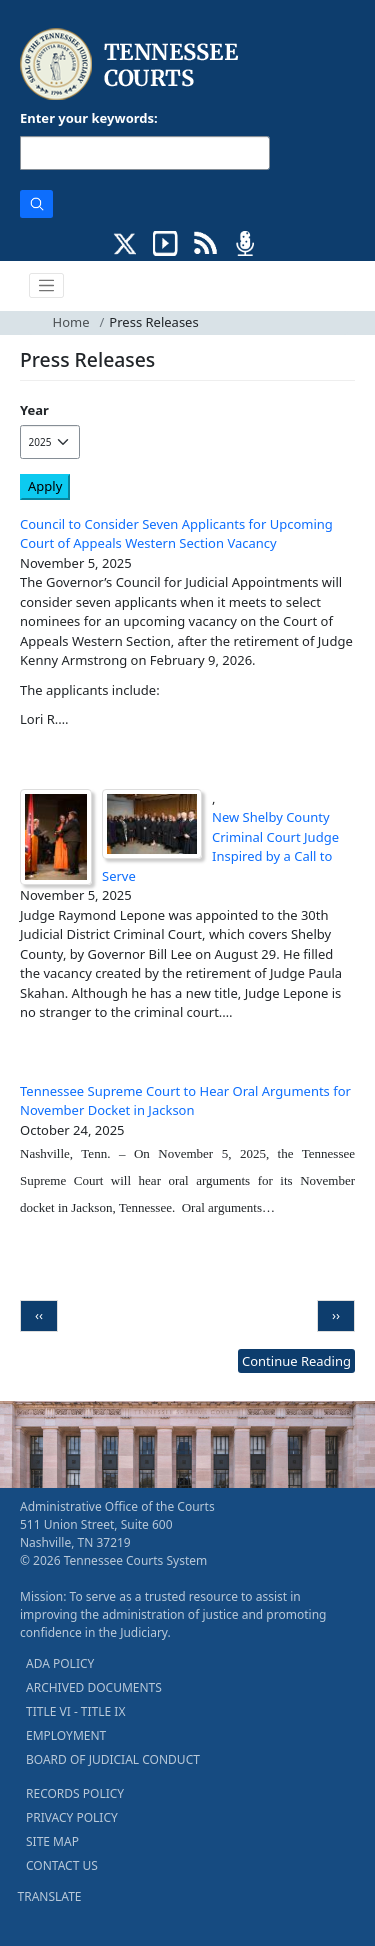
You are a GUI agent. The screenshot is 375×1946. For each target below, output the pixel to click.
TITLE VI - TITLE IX (75, 1711)
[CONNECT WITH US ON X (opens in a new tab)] (125, 241)
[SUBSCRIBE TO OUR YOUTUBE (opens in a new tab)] (165, 241)
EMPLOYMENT (66, 1735)
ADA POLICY (60, 1663)
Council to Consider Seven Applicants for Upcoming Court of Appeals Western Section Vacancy (176, 534)
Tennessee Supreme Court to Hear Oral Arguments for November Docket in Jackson (185, 1101)
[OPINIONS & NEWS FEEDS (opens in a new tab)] (205, 241)
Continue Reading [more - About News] (296, 1361)
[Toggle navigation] (47, 286)
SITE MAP (52, 1841)
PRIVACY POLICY (72, 1817)
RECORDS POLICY (75, 1793)
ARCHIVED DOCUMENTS (94, 1687)
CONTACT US (62, 1865)
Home (71, 322)
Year (34, 410)
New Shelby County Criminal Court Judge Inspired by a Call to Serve (220, 846)
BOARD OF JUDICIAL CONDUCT (113, 1759)
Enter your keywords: (89, 118)
